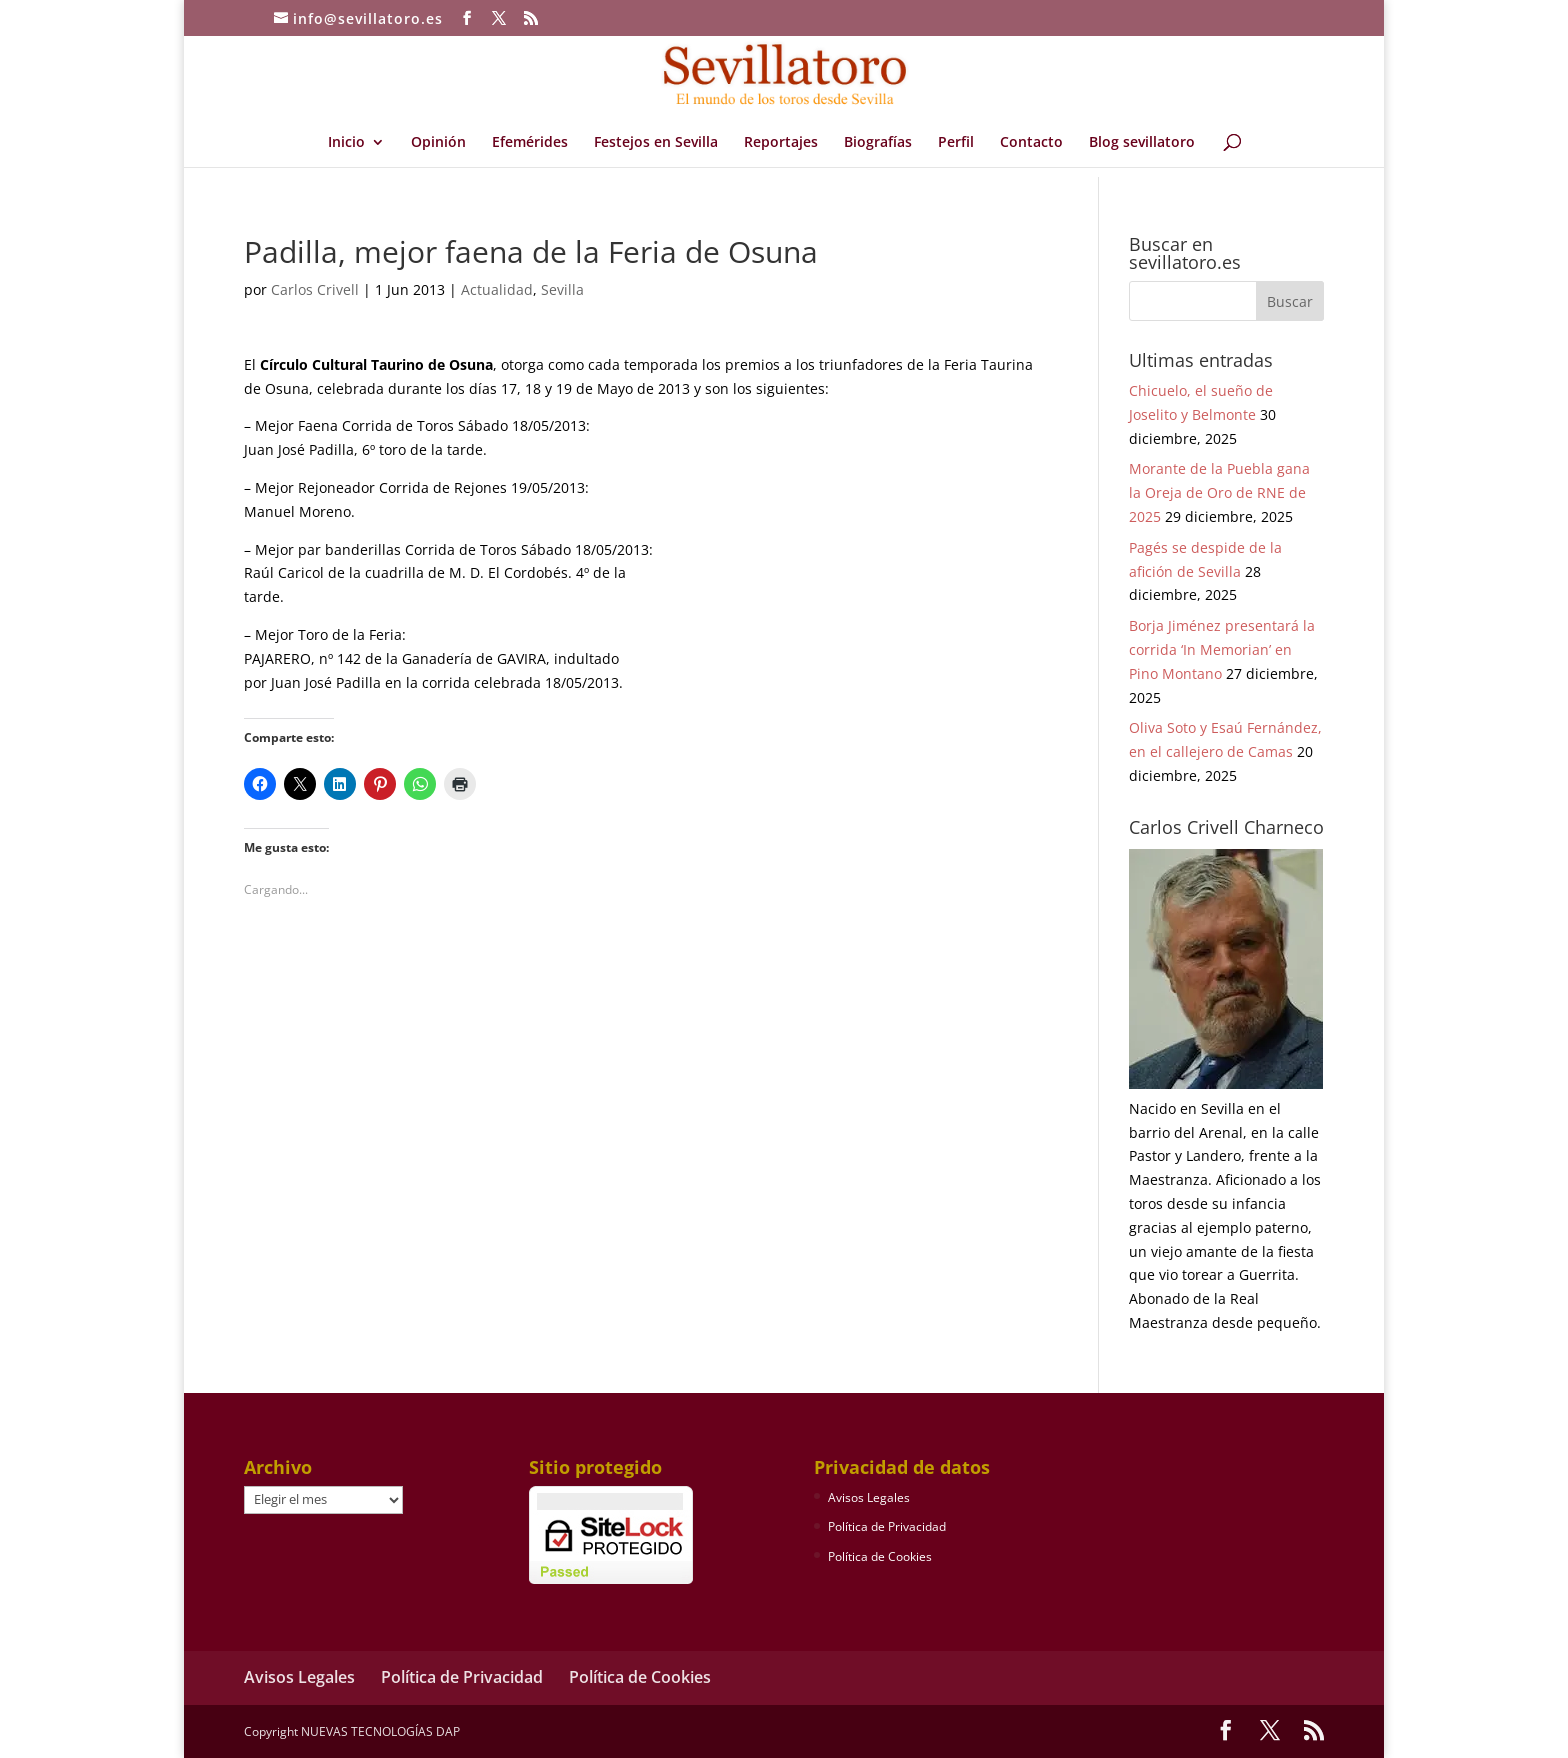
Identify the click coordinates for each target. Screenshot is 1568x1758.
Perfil (956, 143)
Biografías (878, 143)
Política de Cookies (880, 1556)
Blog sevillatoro (1142, 143)
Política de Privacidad (887, 1526)
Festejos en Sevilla (656, 143)
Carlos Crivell (315, 289)
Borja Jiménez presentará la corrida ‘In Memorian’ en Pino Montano (1222, 649)
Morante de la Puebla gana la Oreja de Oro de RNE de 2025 (1219, 492)
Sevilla (562, 289)
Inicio (346, 143)
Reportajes (781, 143)
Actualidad (497, 289)
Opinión (438, 143)
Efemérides (530, 143)
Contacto (1031, 143)
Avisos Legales (869, 1497)
